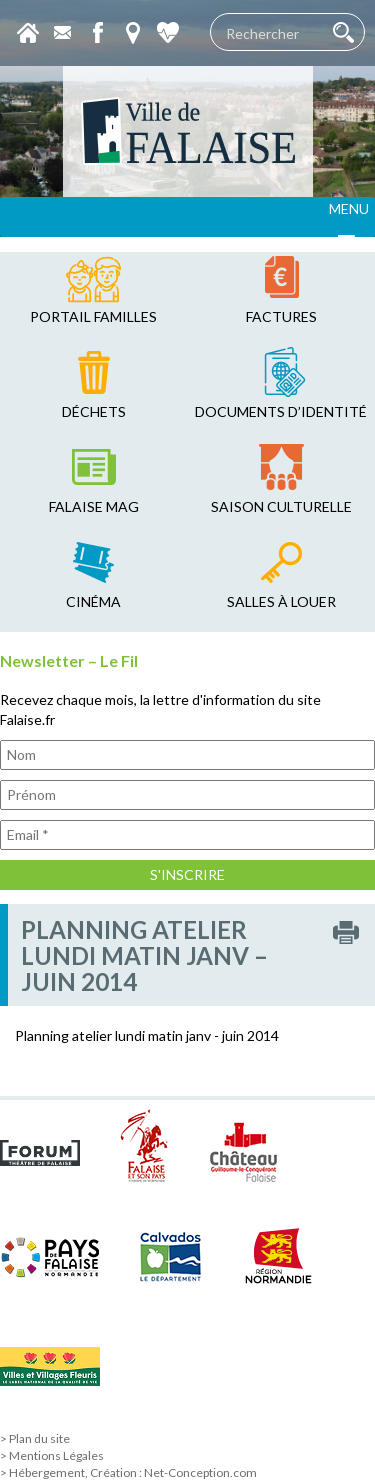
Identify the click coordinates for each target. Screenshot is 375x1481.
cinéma (93, 601)
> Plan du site (35, 1438)
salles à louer (281, 601)
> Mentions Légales (52, 1455)
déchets (94, 411)
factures (281, 316)
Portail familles (93, 316)
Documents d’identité (281, 411)
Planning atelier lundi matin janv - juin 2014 (147, 1035)
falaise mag (94, 506)
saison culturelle (281, 506)
